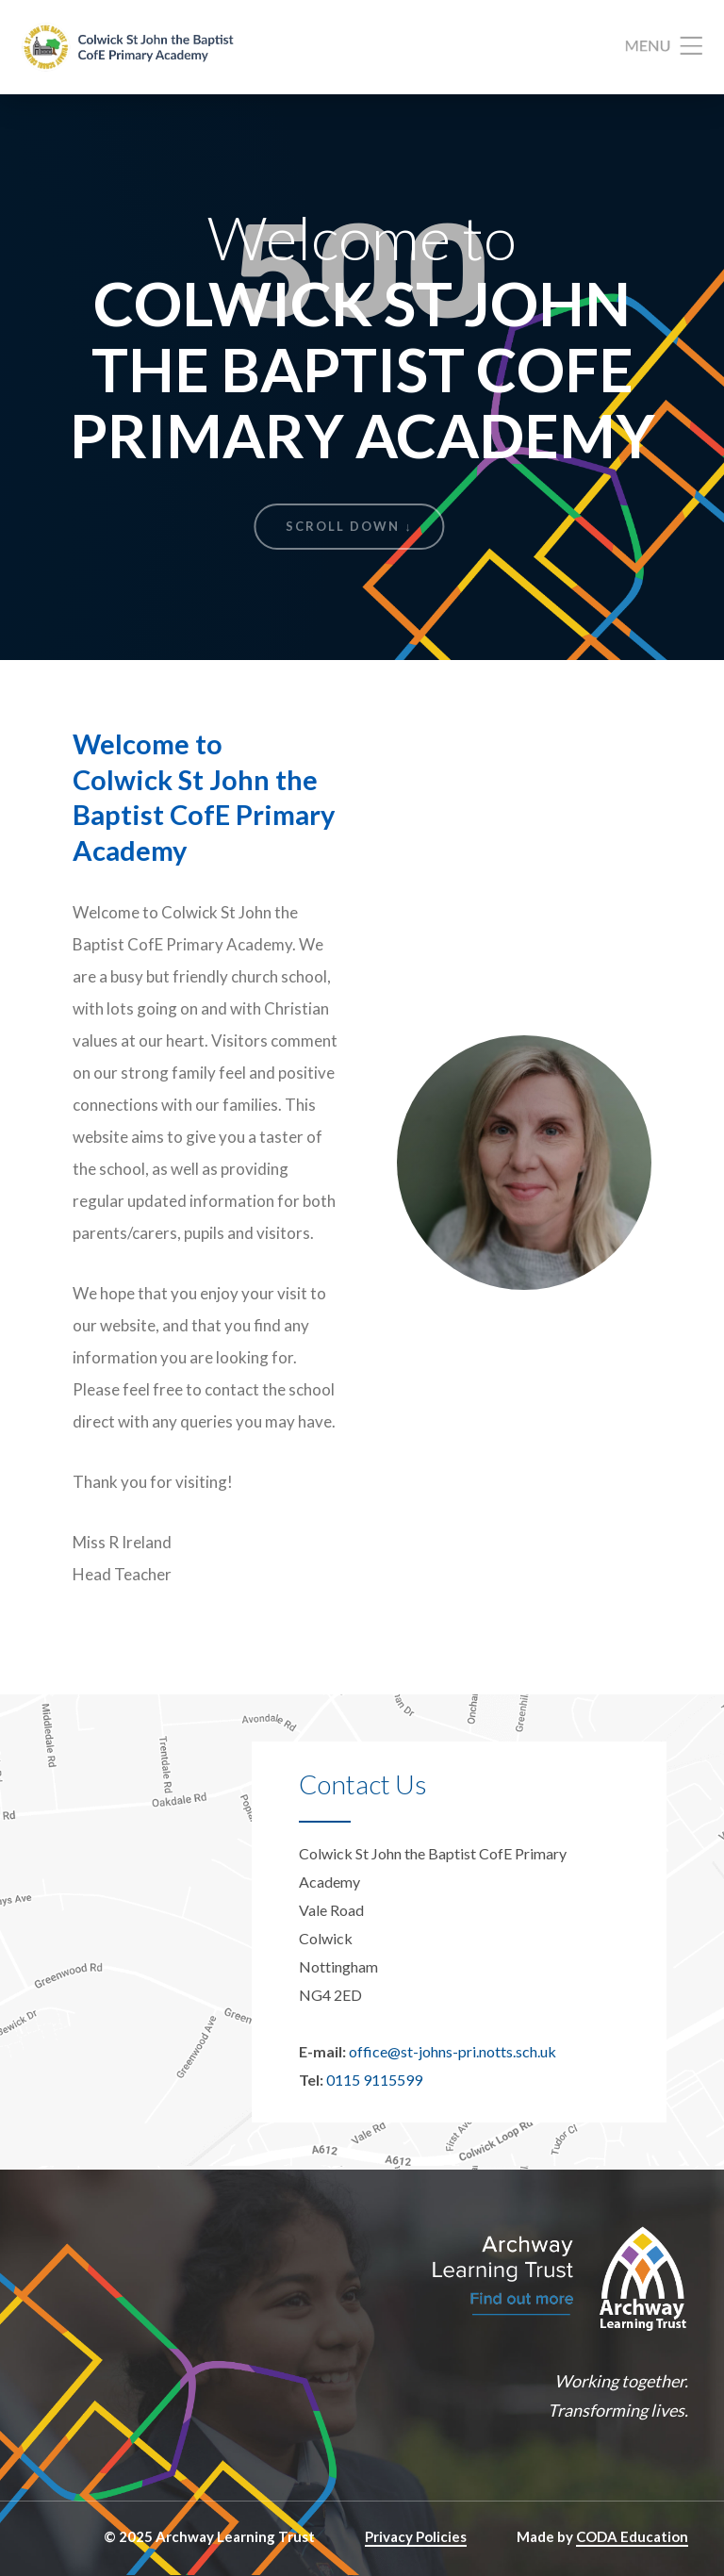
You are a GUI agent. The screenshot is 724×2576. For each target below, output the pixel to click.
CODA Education (632, 2536)
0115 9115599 (374, 2080)
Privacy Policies (416, 2536)
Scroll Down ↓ (349, 526)
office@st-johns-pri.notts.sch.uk (452, 2051)
